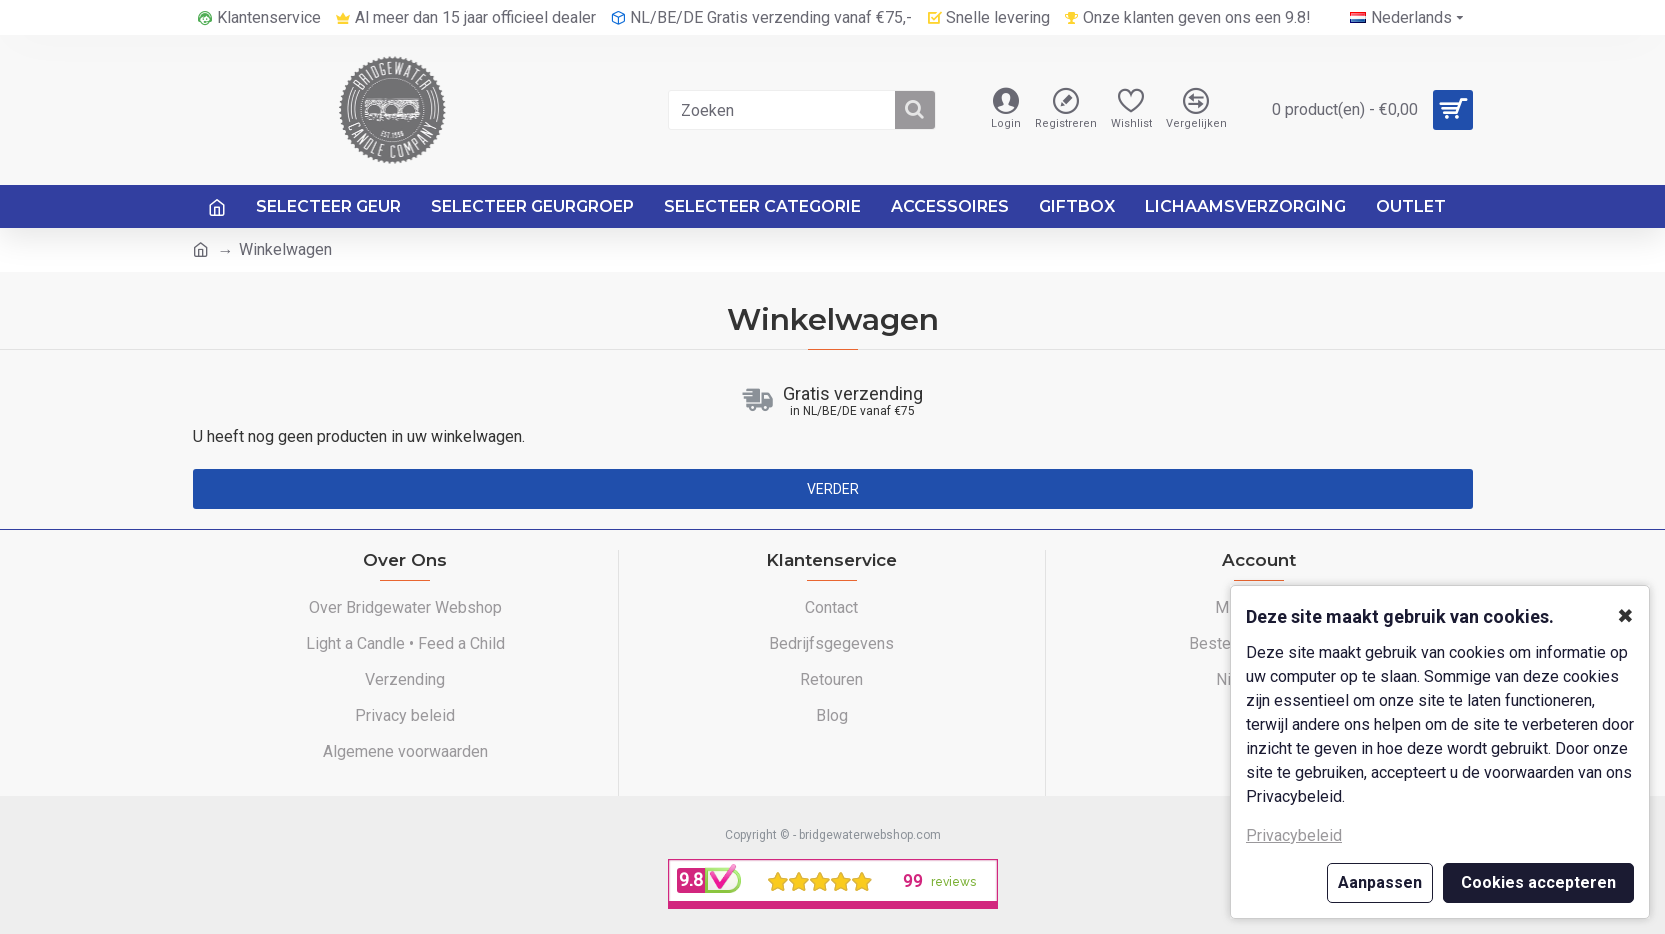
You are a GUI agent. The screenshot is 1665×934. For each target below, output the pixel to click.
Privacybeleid (1294, 835)
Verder (833, 489)
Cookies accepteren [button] (1538, 882)
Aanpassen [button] (1380, 882)
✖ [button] (1625, 616)
